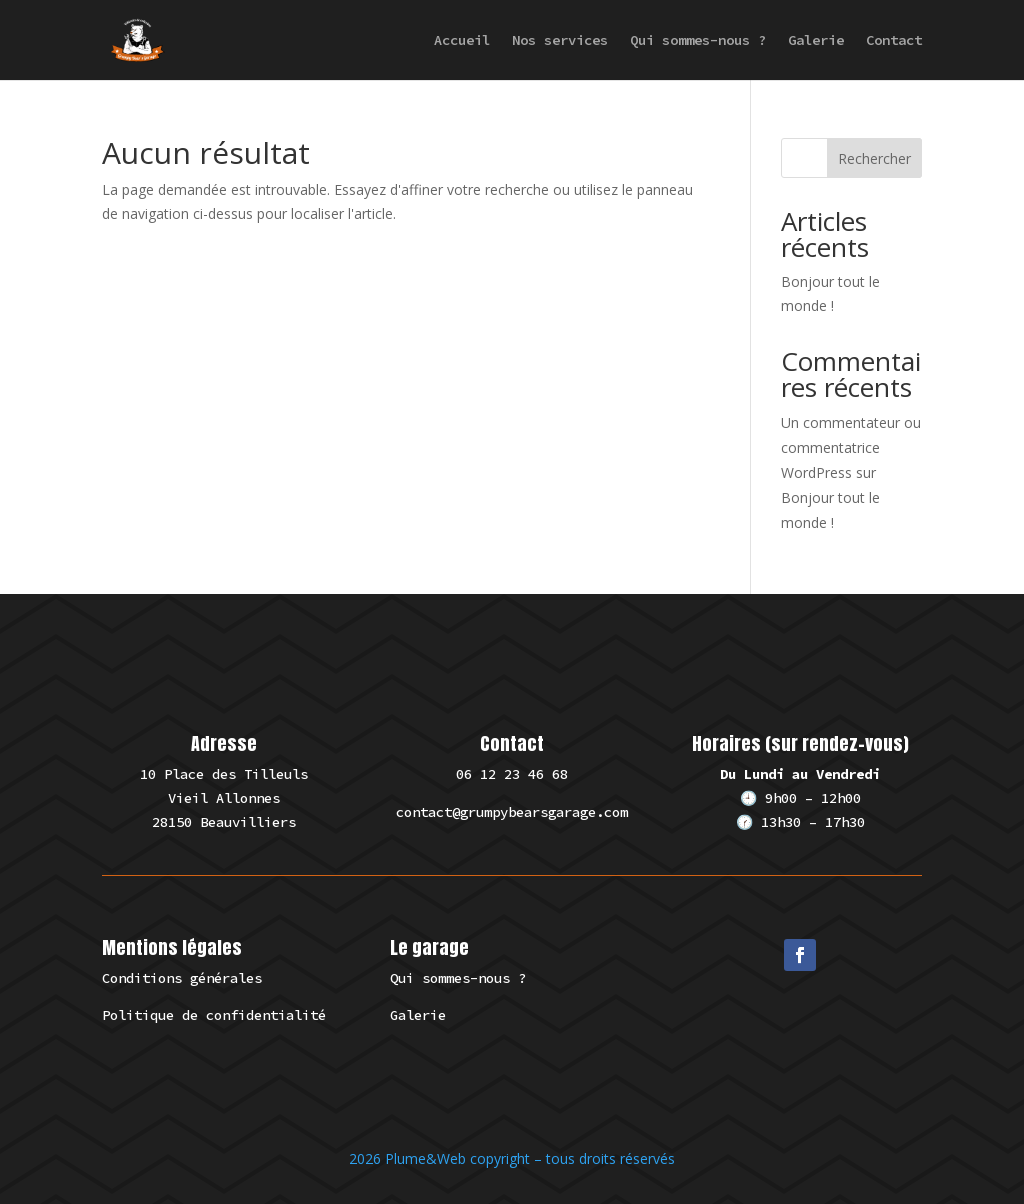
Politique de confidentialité (214, 1015)
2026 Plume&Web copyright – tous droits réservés (512, 1158)
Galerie (816, 41)
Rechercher (874, 158)
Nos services (560, 41)
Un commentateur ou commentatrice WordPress (851, 447)
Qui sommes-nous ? (698, 41)
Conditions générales (182, 978)
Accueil (462, 41)
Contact (894, 41)
